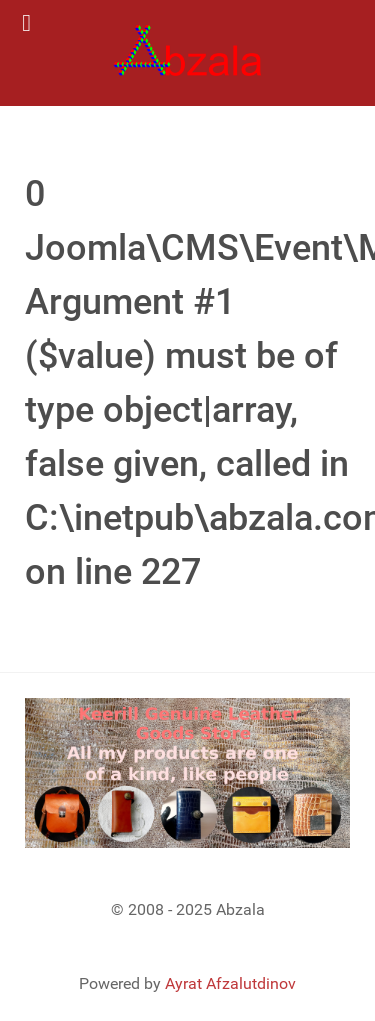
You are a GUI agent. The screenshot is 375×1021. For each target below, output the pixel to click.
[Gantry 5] (187, 53)
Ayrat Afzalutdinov (230, 983)
